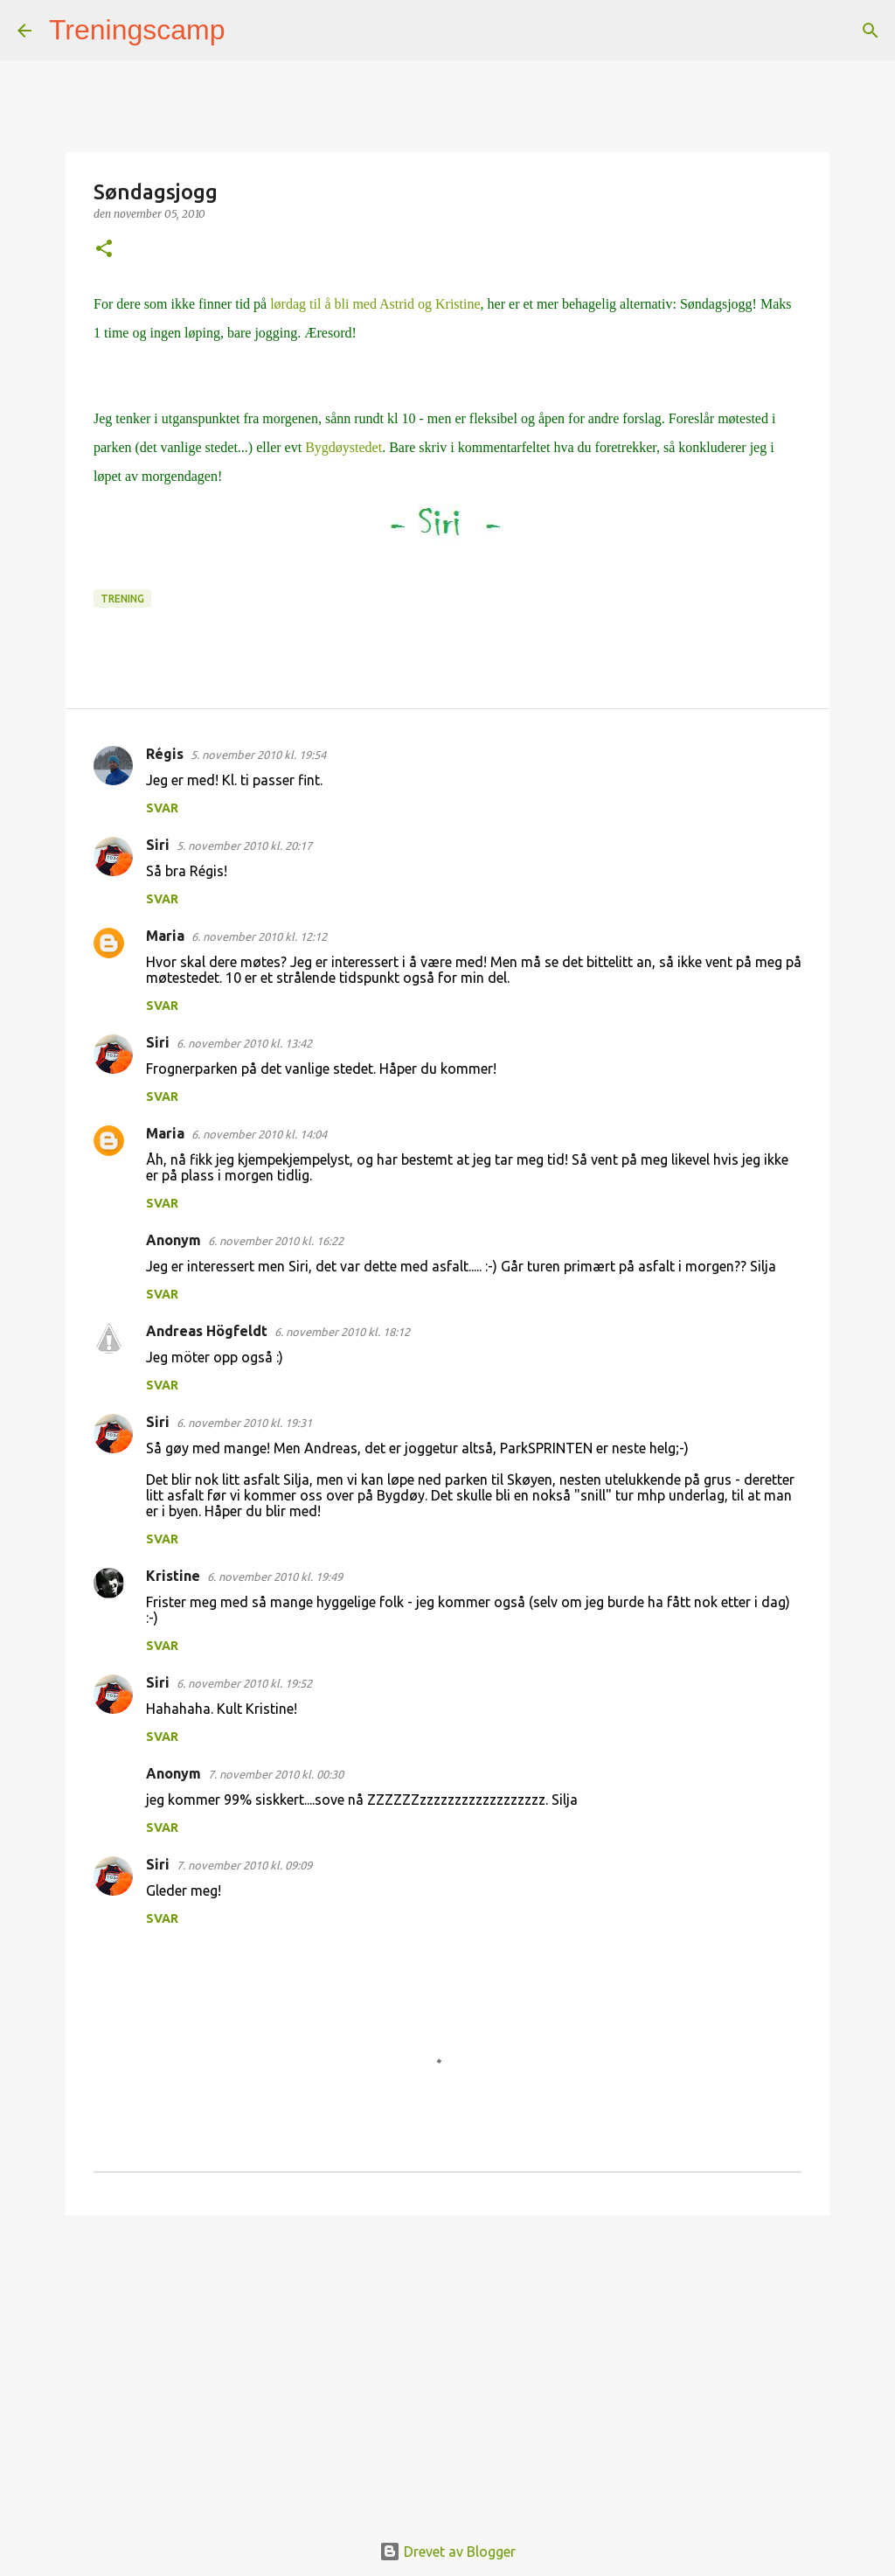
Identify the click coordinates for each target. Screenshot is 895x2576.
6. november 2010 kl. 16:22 (275, 1241)
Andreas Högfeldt (206, 1331)
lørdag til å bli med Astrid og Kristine (373, 303)
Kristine (173, 1576)
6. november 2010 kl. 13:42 (244, 1043)
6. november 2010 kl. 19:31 (244, 1423)
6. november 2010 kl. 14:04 (259, 1134)
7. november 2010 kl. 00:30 (275, 1774)
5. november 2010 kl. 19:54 (258, 754)
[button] (104, 249)
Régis (165, 754)
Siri (158, 845)
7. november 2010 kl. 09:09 (244, 1865)
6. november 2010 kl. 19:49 (275, 1576)
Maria (165, 935)
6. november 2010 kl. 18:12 (342, 1332)
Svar (162, 808)
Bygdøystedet (343, 447)
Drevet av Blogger (447, 2551)
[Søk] (249, 31)
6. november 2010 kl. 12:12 (259, 936)
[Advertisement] (447, 2363)
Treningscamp (137, 29)
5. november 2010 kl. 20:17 (244, 845)
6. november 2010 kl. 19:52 (244, 1683)
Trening (122, 598)
